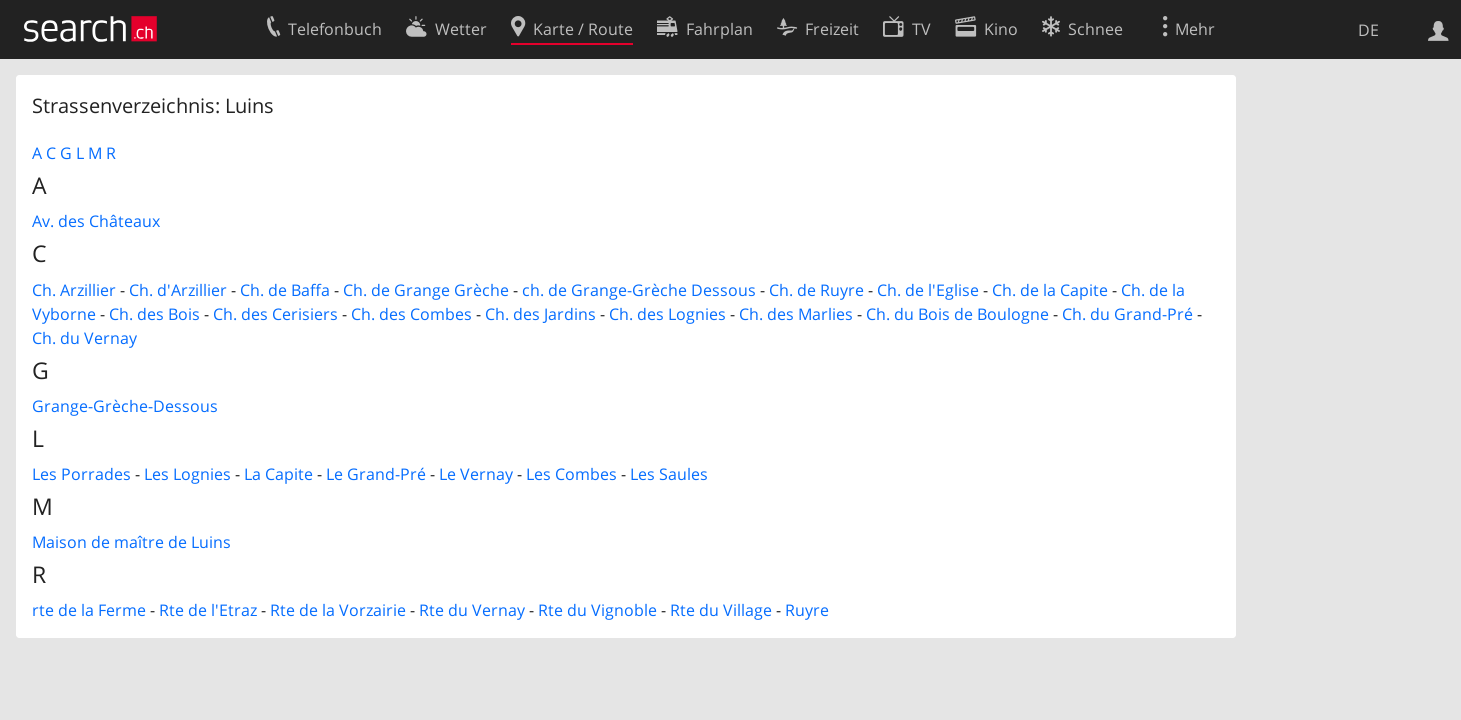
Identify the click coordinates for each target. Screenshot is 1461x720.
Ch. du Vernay (84, 338)
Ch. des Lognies (667, 314)
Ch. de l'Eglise (928, 290)
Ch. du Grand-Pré (1127, 314)
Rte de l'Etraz (208, 610)
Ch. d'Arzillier (178, 290)
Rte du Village (721, 610)
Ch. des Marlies (796, 314)
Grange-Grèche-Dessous (125, 406)
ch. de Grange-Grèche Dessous (639, 290)
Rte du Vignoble (597, 610)
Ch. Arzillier (74, 290)
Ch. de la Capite (1050, 290)
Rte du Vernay (472, 610)
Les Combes (571, 474)
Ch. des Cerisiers (275, 314)
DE (1368, 30)
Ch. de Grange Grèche (426, 290)
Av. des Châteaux (96, 221)
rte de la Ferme (89, 610)
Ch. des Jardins (540, 314)
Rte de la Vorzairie (338, 610)
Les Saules (669, 474)
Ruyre (807, 610)
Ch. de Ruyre (816, 290)
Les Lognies (187, 474)
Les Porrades (81, 474)
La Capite (278, 474)
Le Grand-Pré (376, 474)
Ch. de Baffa (285, 290)
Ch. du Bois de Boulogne (957, 314)
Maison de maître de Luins (131, 542)
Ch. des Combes (411, 314)
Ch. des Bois (154, 314)
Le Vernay (476, 474)
